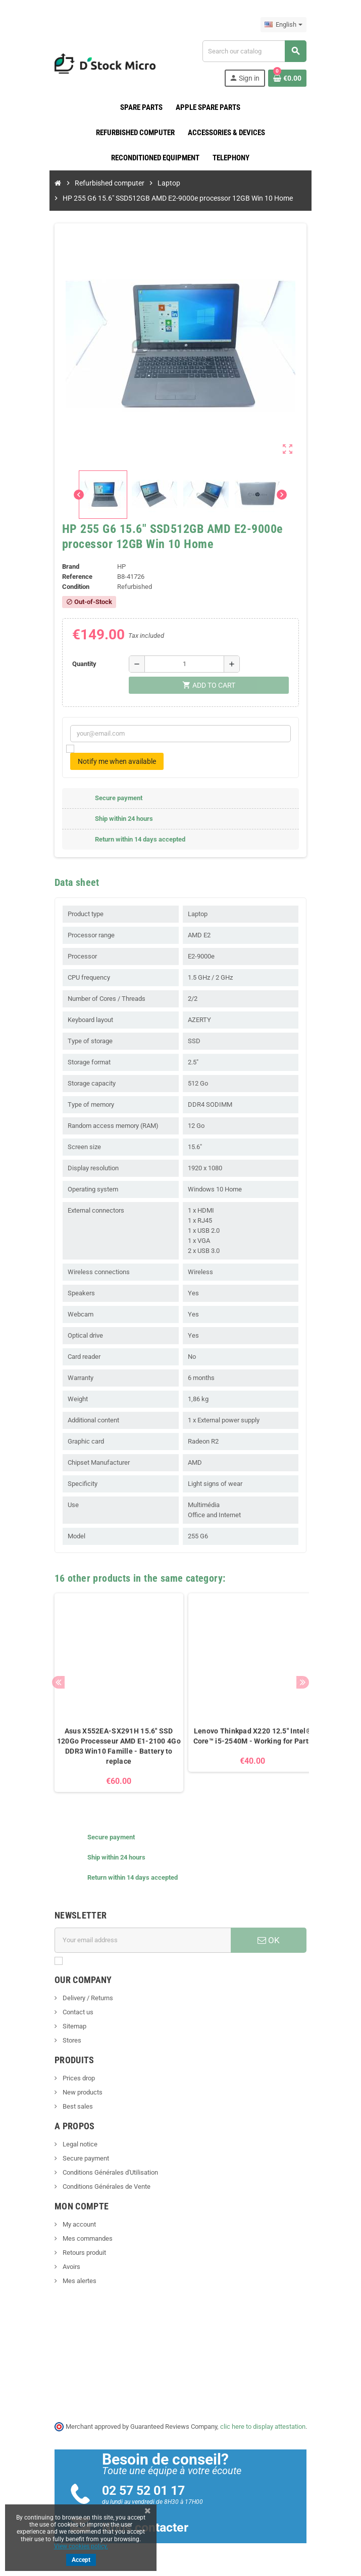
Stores (66, 2040)
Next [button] (308, 1682)
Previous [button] (53, 1682)
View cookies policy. (81, 2546)
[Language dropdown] (289, 24)
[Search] (257, 51)
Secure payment (80, 2158)
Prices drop (73, 2078)
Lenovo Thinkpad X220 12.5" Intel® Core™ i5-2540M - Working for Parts (247, 1736)
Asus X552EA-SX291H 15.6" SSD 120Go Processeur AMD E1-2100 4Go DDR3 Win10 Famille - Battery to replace (114, 1746)
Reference (72, 576)
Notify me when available (112, 761)
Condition (70, 586)
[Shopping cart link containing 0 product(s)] (293, 78)
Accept (81, 2559)
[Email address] (141, 1940)
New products (76, 2092)
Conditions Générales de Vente (100, 2186)
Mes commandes (82, 2238)
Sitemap (68, 2026)
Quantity (79, 664)
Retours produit (78, 2252)
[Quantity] (182, 664)
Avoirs (65, 2266)
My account (73, 2224)
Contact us (72, 2012)
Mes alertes (73, 2281)
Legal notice (74, 2144)
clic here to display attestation (262, 2426)
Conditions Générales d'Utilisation (104, 2172)
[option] (114, 1692)
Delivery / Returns (82, 1998)
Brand (65, 566)
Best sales (72, 2106)
